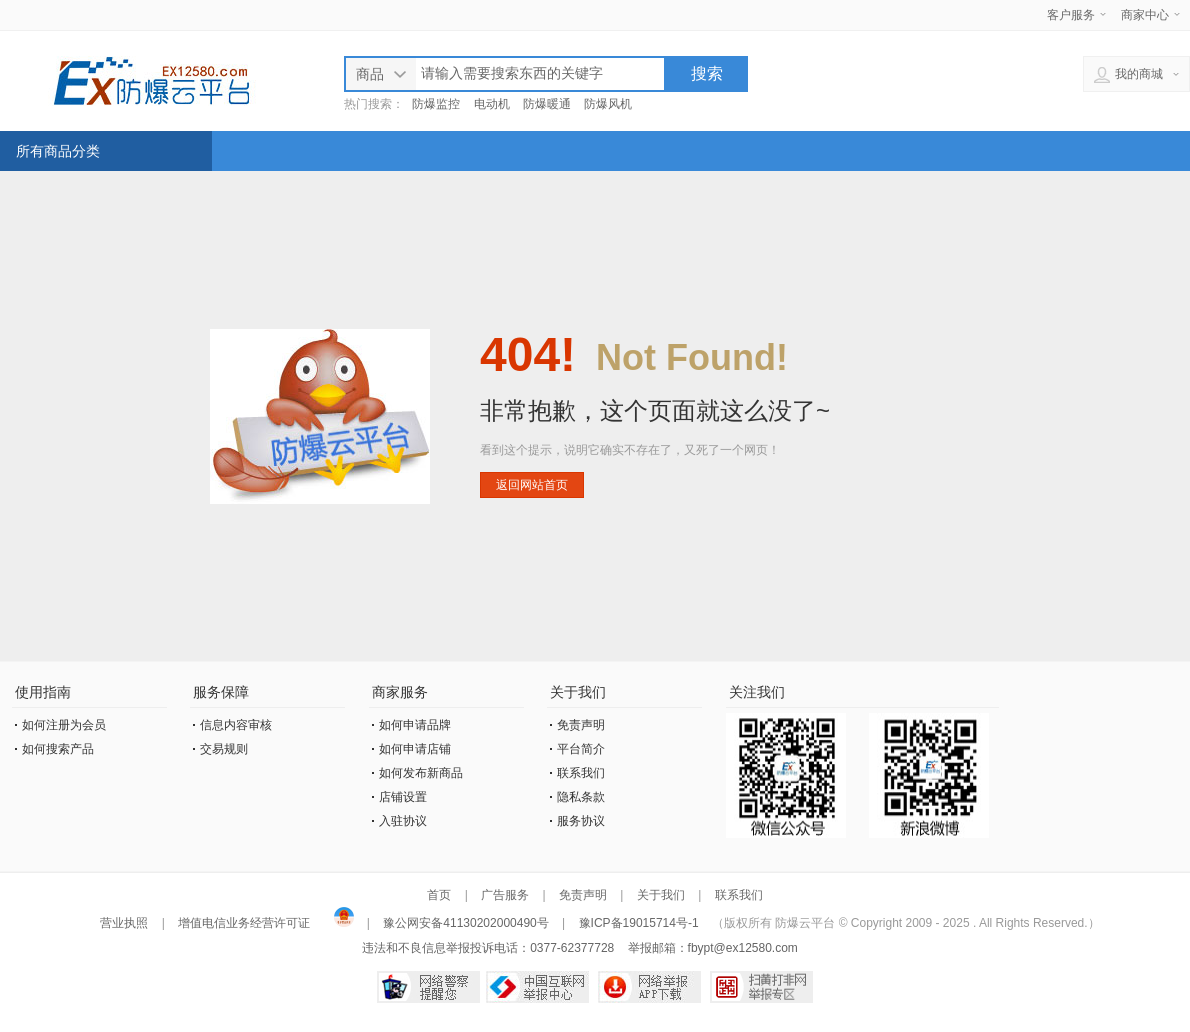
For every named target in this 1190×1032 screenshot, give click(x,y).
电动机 (492, 104)
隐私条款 (581, 797)
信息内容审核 (236, 725)
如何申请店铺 (415, 749)
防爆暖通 (547, 104)
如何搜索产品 (58, 749)
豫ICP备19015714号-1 (639, 923)
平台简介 (581, 749)
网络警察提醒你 (428, 987)
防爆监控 (436, 104)
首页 (439, 895)
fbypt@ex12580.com (743, 948)
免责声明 (581, 725)
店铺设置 (403, 797)
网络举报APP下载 (649, 987)
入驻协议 (403, 821)
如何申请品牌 (415, 725)
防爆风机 (608, 104)
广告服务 (505, 895)
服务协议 (581, 821)
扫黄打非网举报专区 (761, 987)
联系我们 (581, 773)
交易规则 (224, 749)
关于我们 (661, 895)
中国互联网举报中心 (537, 987)
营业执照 (125, 923)
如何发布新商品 (421, 773)
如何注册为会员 (64, 725)
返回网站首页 (532, 485)
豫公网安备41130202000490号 (466, 923)
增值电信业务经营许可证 (244, 923)
